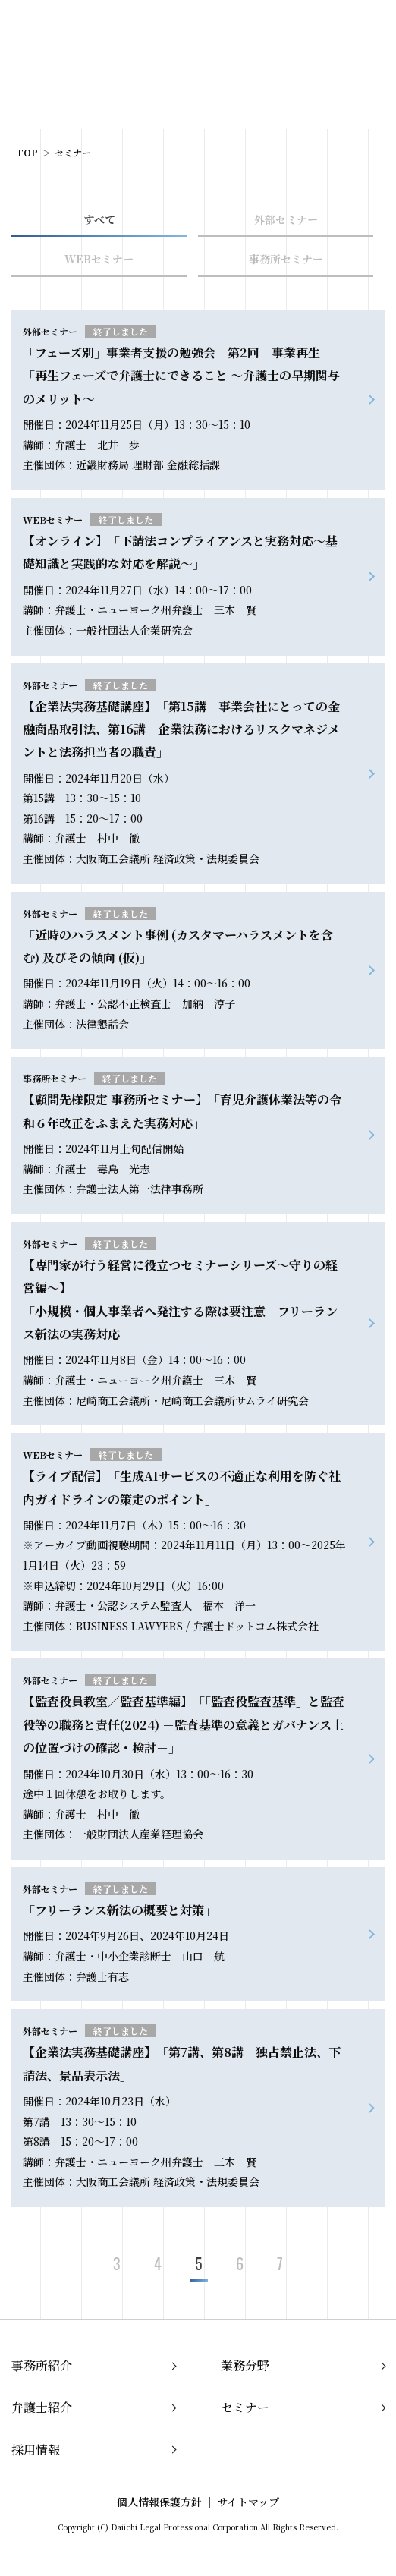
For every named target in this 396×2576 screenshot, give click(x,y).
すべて (99, 219)
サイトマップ (248, 2501)
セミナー (245, 2407)
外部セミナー (286, 219)
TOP (27, 152)
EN (331, 28)
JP (307, 28)
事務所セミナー (286, 258)
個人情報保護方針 (159, 2501)
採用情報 (35, 2449)
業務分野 (245, 2365)
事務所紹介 (41, 2365)
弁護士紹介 (41, 2407)
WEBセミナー (99, 258)
